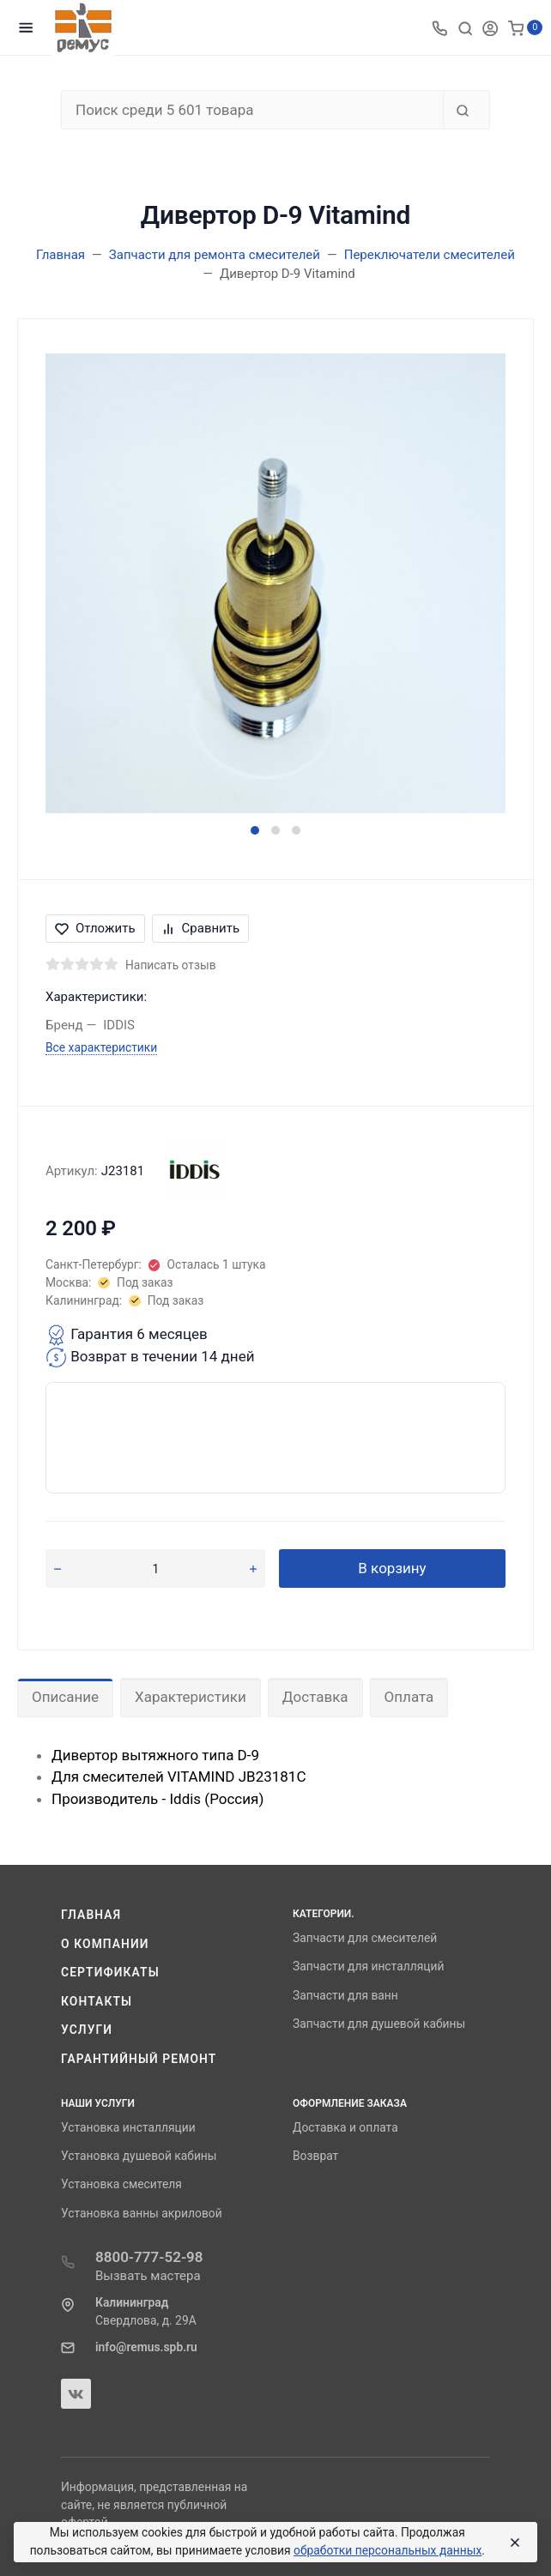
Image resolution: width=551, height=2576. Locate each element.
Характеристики (190, 1696)
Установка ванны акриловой (141, 2213)
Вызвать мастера (148, 2275)
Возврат (315, 2156)
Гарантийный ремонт (138, 2059)
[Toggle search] (465, 27)
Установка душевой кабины (139, 2156)
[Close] (511, 2542)
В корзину (392, 1568)
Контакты (96, 2001)
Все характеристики (101, 1047)
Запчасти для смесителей (365, 1938)
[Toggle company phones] (439, 27)
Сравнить (200, 928)
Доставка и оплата (345, 2127)
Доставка (315, 1696)
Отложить (95, 928)
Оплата (409, 1696)
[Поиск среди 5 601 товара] (252, 110)
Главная (91, 1914)
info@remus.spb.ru (146, 2347)
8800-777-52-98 (149, 2256)
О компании (105, 1944)
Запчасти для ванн (345, 1995)
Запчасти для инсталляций (368, 1966)
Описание (65, 1696)
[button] (255, 830)
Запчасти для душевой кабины (379, 2023)
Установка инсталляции (128, 2127)
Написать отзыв (170, 965)
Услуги (86, 2029)
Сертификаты (110, 1972)
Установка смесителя (121, 2184)
